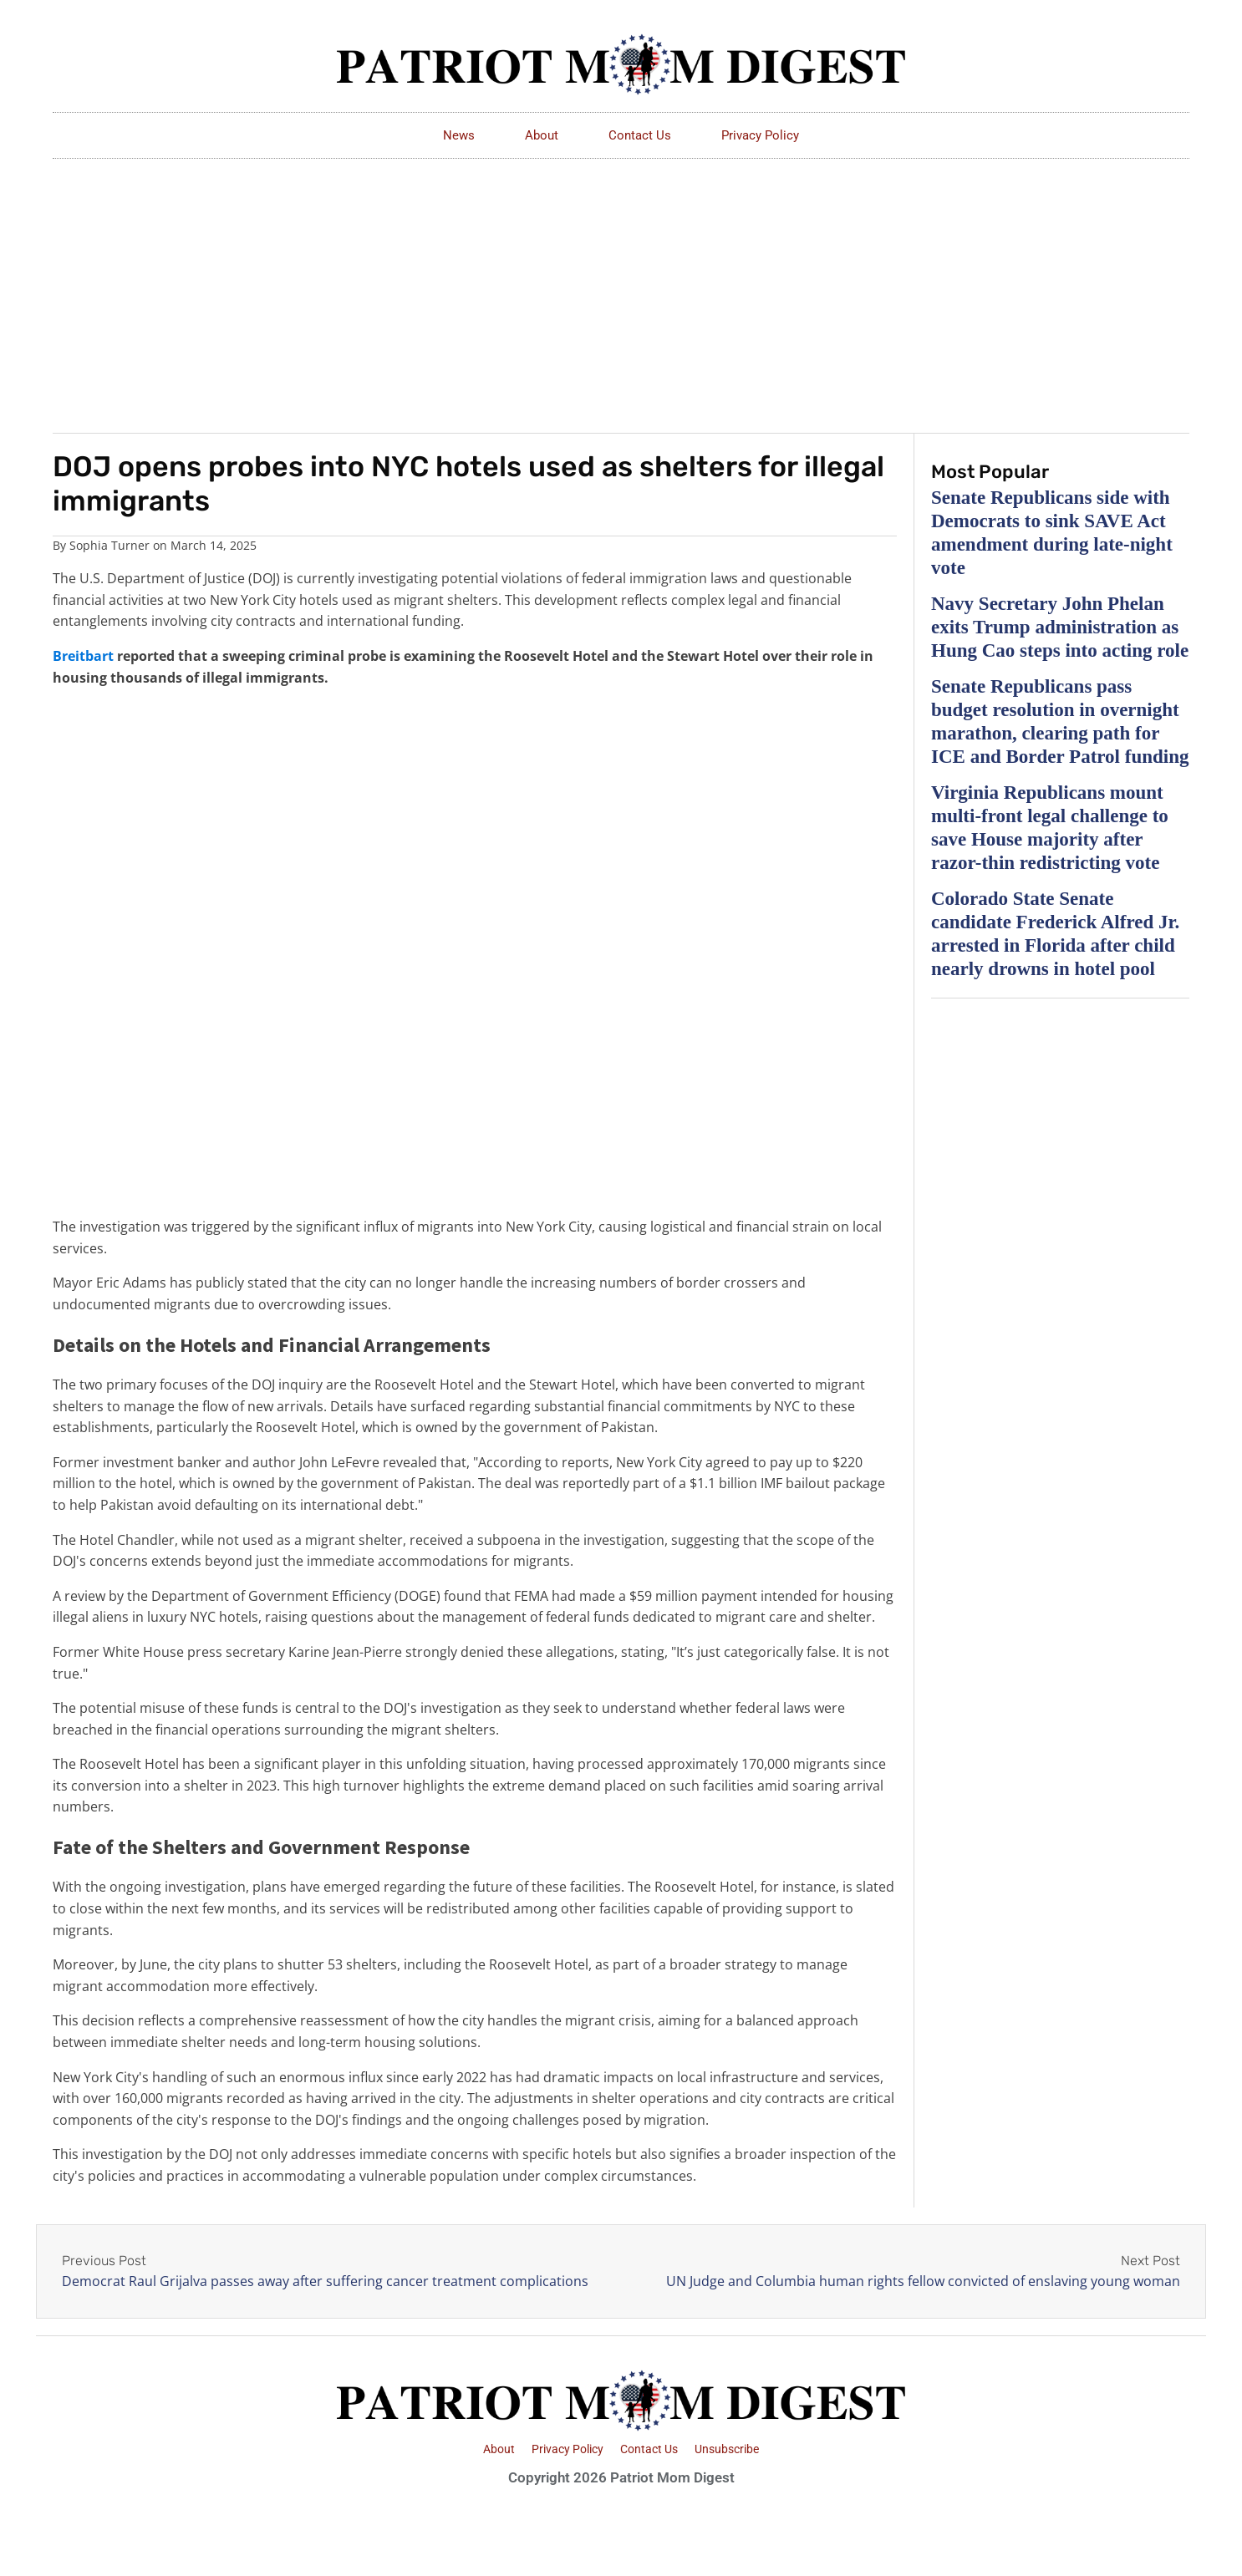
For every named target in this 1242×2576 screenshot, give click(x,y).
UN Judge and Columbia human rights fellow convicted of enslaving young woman (923, 2281)
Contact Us (639, 135)
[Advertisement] (621, 284)
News (459, 135)
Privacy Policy (760, 135)
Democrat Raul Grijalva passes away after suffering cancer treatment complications (325, 2281)
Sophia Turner (109, 545)
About (541, 135)
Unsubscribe (727, 2449)
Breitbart (83, 656)
